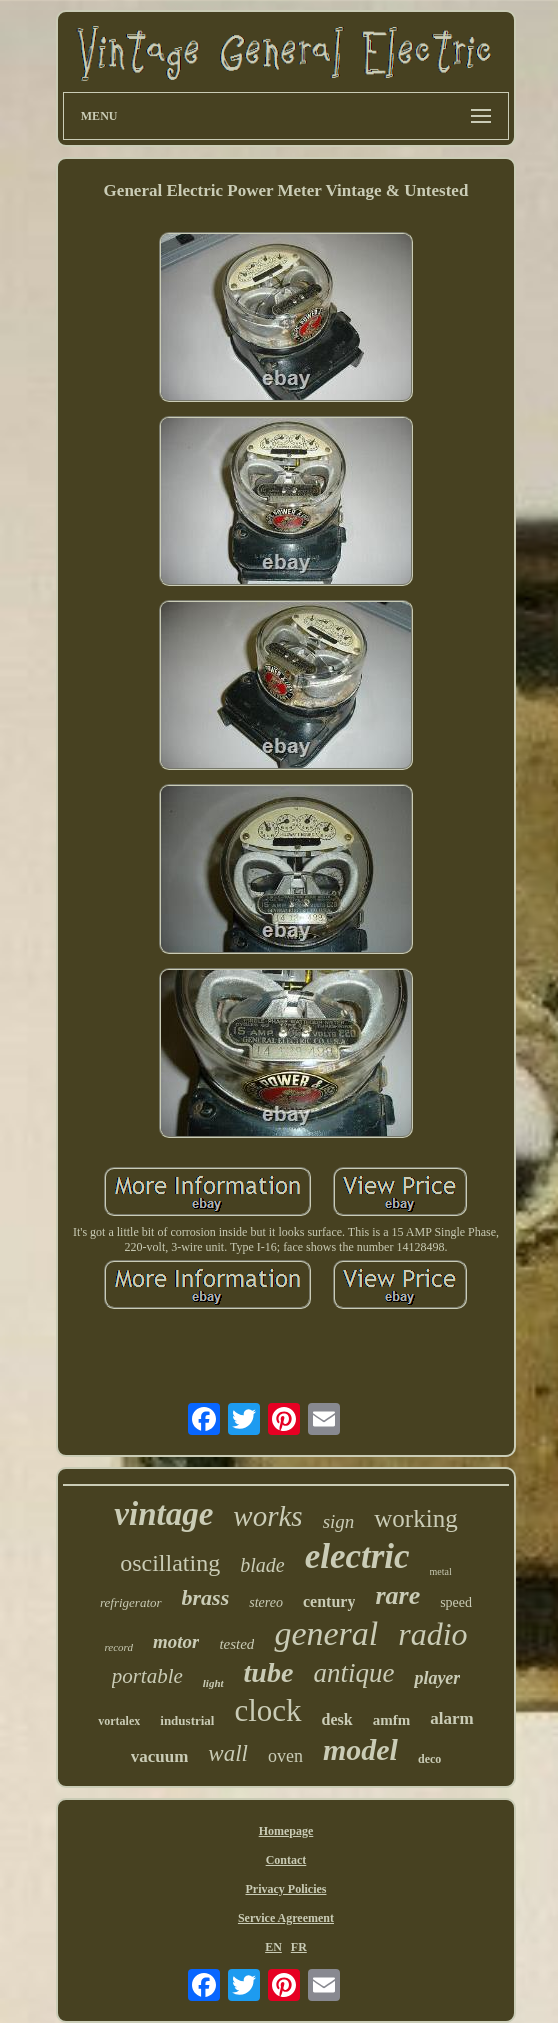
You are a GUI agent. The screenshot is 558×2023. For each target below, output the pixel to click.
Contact (286, 1860)
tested (236, 1644)
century (329, 1601)
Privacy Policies (285, 1889)
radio (432, 1634)
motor (176, 1641)
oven (285, 1756)
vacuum (160, 1756)
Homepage (286, 1831)
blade (262, 1565)
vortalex (119, 1721)
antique (353, 1673)
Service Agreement (286, 1918)
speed (456, 1602)
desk (337, 1719)
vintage (163, 1514)
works (267, 1516)
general (326, 1633)
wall (228, 1753)
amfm (392, 1720)
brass (206, 1597)
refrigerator (131, 1602)
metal (441, 1571)
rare (397, 1595)
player (437, 1678)
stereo (266, 1602)
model (360, 1749)
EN (273, 1947)
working (415, 1518)
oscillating (170, 1563)
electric (357, 1556)
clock (267, 1710)
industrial (187, 1720)
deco (429, 1759)
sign (339, 1521)
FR (299, 1947)
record (118, 1647)
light (213, 1683)
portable (147, 1676)
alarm (451, 1718)
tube (269, 1672)
